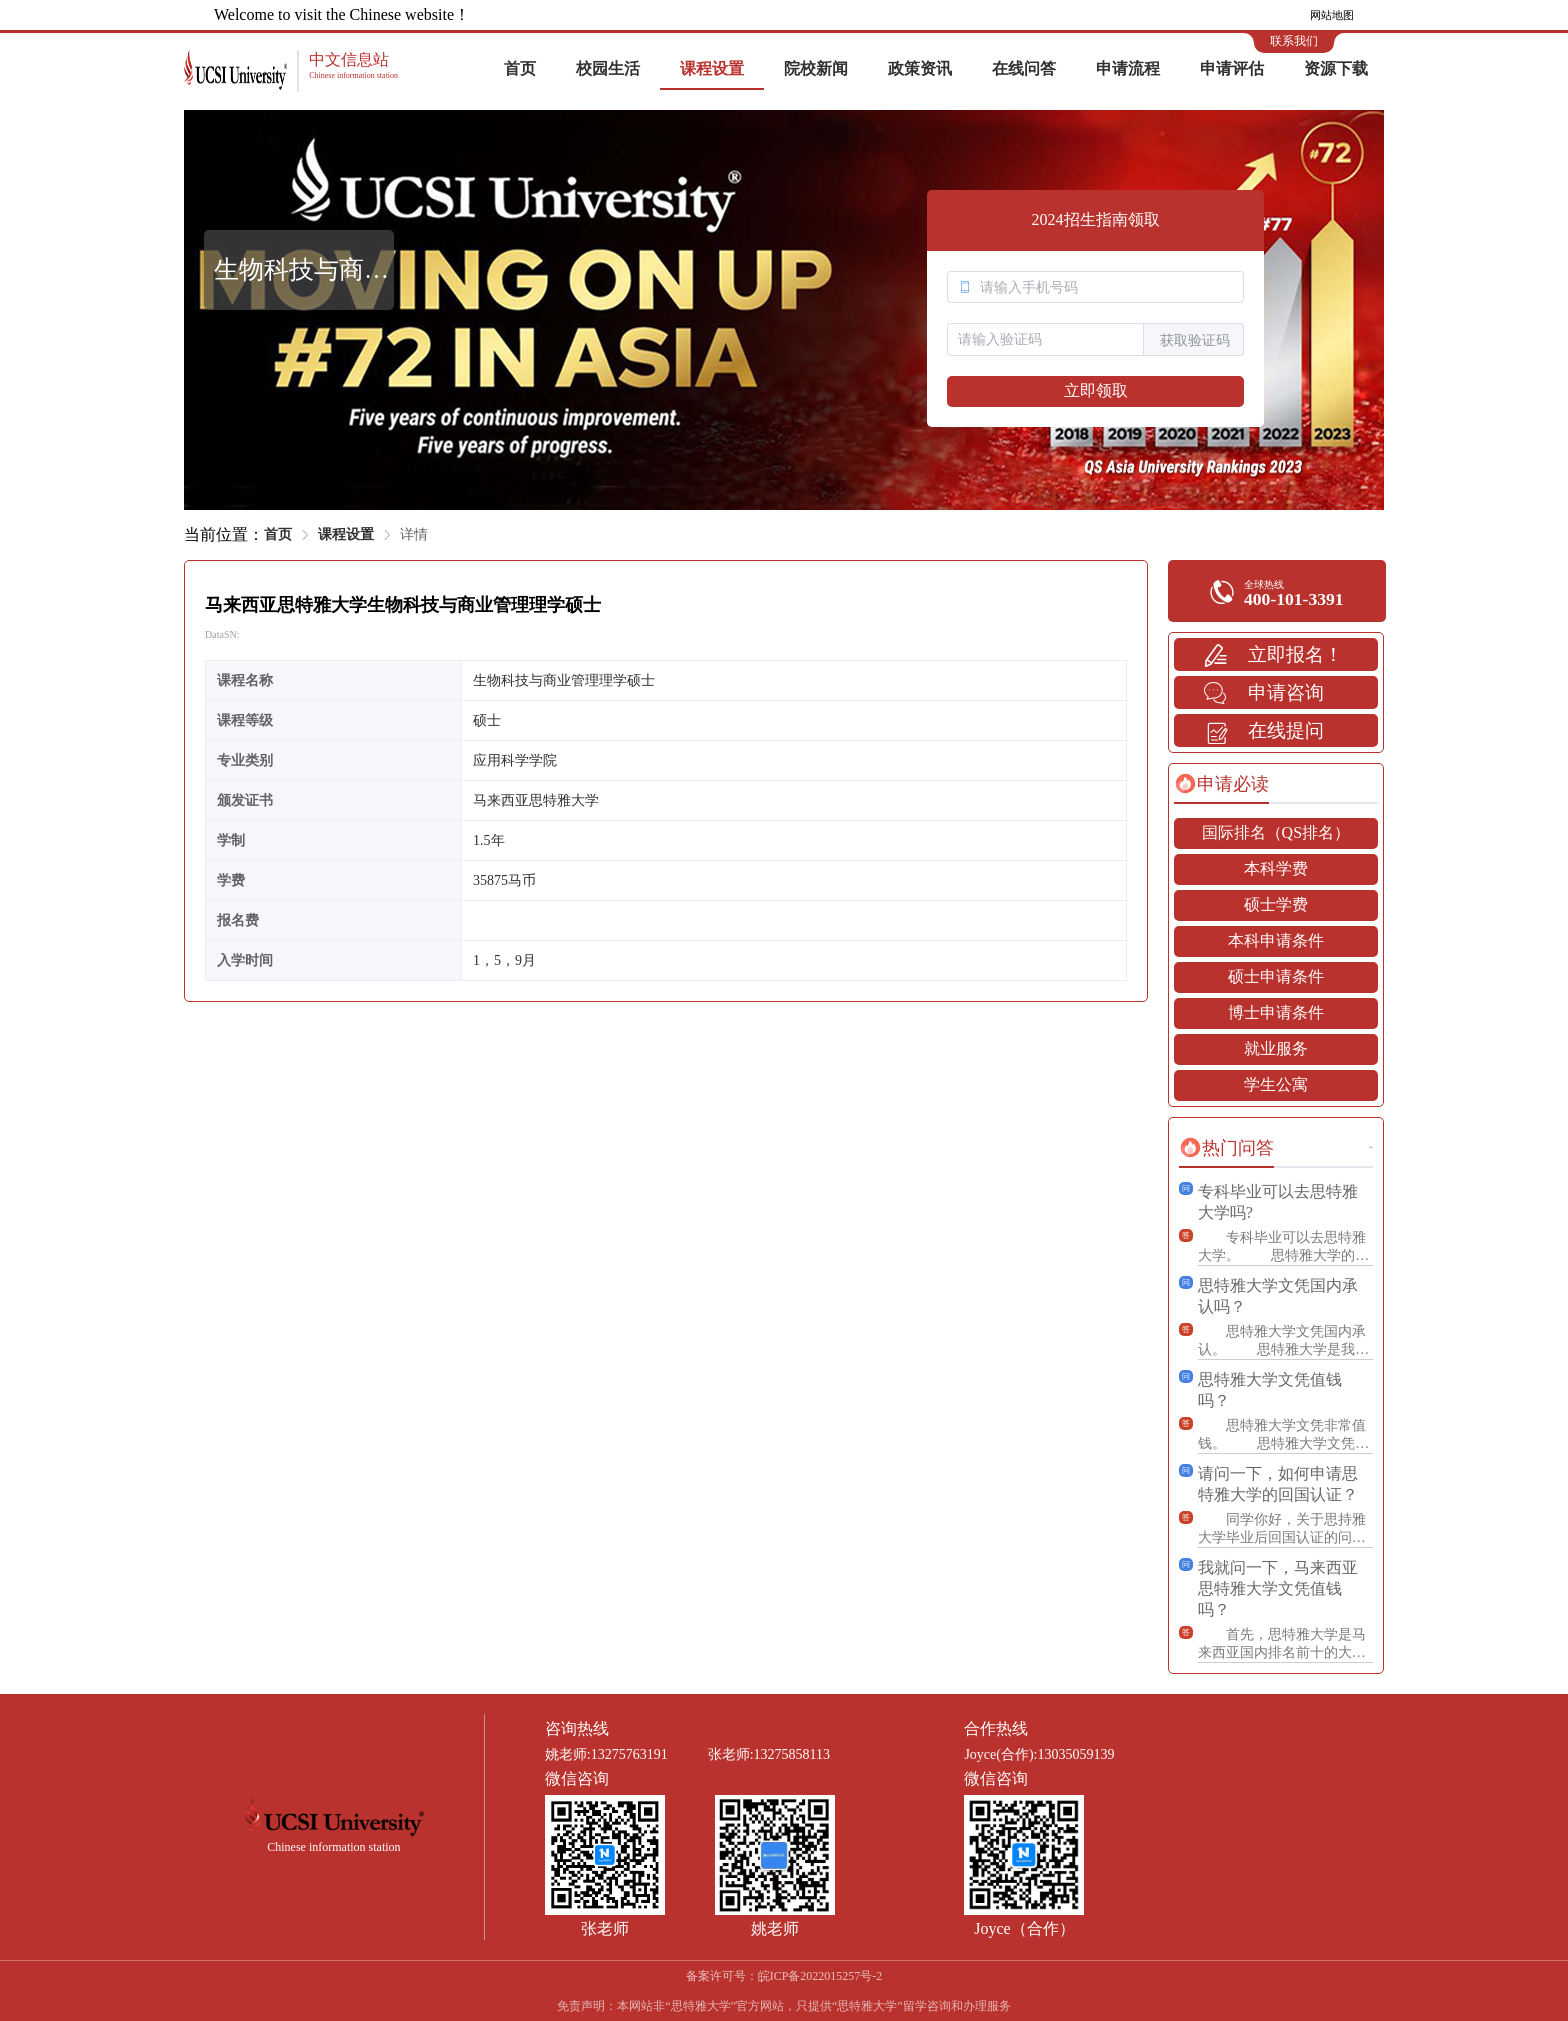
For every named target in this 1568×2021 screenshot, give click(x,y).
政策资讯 (920, 68)
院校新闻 (816, 68)
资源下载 (1336, 68)
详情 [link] (414, 534)
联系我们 (1294, 41)
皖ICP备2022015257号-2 (820, 1976)
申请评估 (1232, 68)
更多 (1371, 1147)
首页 (520, 68)
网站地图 (1332, 15)
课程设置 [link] (346, 534)
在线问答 (1024, 68)
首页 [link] (278, 534)
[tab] (1221, 784)
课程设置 (712, 68)
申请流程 (1128, 68)
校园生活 (608, 68)
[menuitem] (520, 70)
